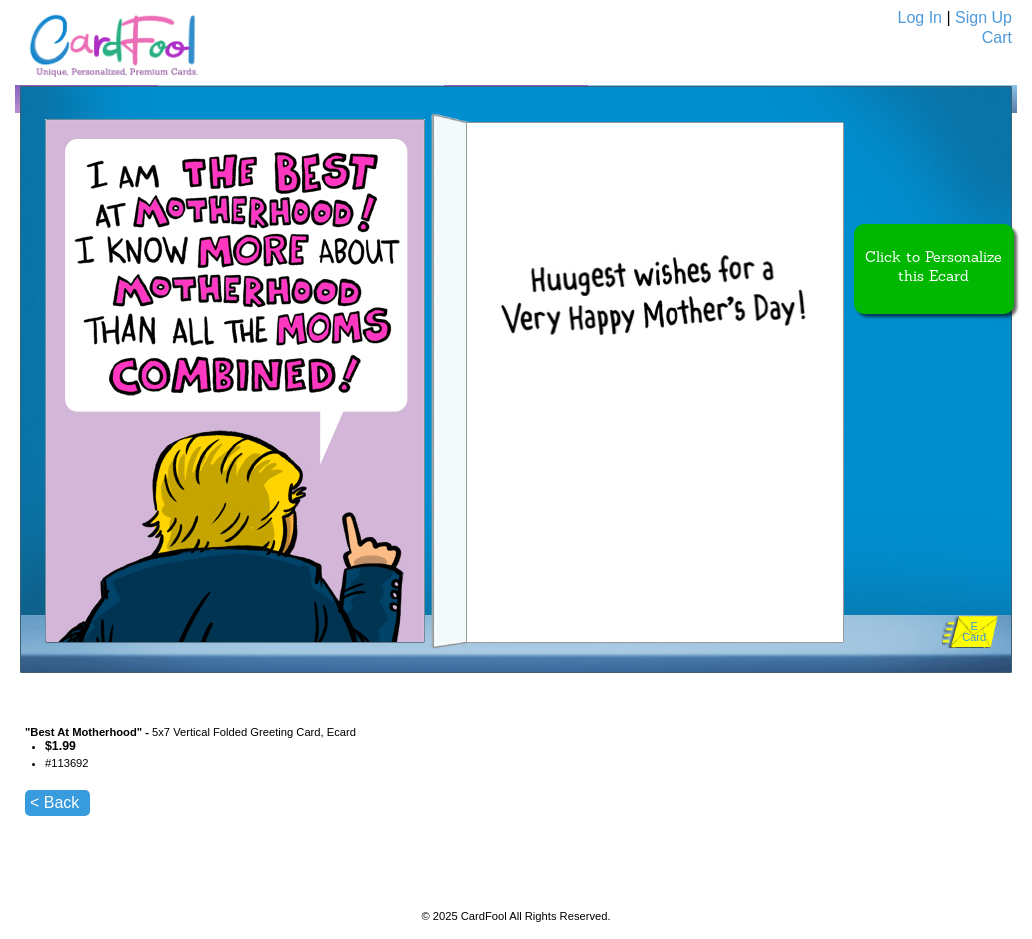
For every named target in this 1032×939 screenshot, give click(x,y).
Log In (920, 17)
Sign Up (983, 17)
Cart (997, 37)
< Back (54, 802)
